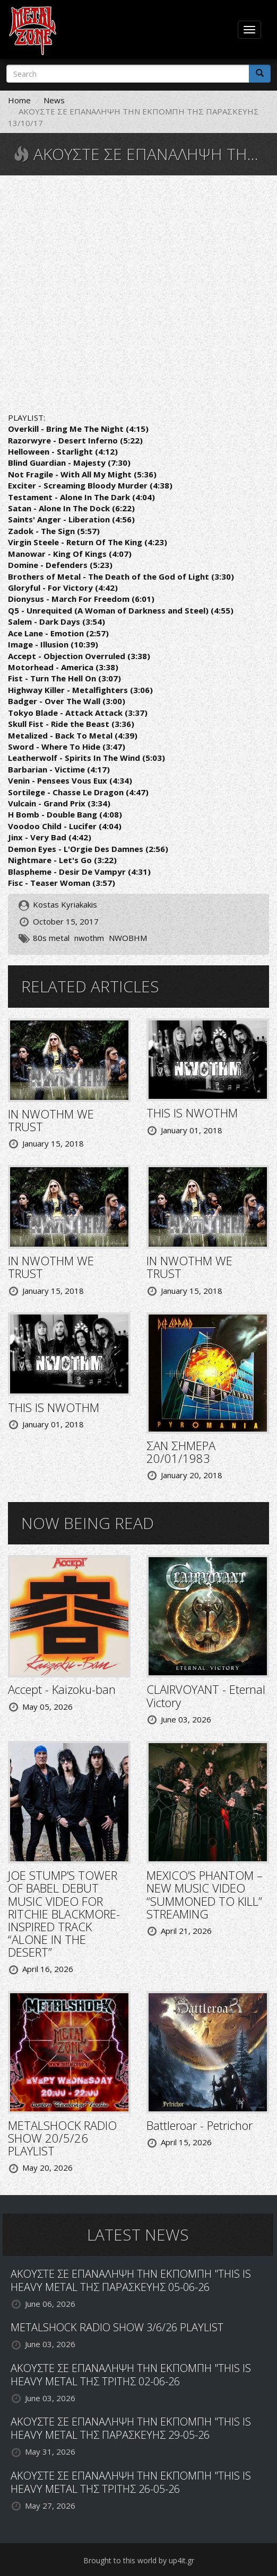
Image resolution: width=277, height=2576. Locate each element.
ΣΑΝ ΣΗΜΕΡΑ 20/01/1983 (180, 1451)
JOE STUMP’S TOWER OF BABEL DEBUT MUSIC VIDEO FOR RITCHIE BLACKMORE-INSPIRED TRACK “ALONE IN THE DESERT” (64, 1913)
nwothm (89, 937)
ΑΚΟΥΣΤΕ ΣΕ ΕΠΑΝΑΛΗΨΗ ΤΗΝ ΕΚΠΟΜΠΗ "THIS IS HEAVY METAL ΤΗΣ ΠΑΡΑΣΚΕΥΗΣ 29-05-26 (131, 2428)
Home (19, 100)
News (54, 100)
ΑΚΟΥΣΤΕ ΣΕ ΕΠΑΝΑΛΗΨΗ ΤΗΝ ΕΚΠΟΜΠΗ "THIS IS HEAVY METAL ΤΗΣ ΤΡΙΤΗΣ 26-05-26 (131, 2482)
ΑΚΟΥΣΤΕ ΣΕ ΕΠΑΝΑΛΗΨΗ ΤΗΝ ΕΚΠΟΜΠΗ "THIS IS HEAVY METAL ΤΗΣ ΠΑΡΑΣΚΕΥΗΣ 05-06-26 (131, 2280)
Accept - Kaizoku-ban (62, 1689)
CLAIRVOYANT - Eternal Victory (205, 1695)
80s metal (51, 937)
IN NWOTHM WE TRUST (51, 1120)
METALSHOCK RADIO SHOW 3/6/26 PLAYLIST (117, 2327)
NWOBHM (128, 937)
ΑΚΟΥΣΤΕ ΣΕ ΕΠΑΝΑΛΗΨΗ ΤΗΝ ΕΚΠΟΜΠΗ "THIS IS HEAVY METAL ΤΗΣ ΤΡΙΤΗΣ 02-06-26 (131, 2374)
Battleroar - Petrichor (199, 2125)
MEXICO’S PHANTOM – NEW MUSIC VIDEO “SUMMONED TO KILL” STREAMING (204, 1894)
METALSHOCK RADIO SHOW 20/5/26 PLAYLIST (62, 2137)
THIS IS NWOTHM (192, 1113)
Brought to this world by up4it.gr (138, 2560)
